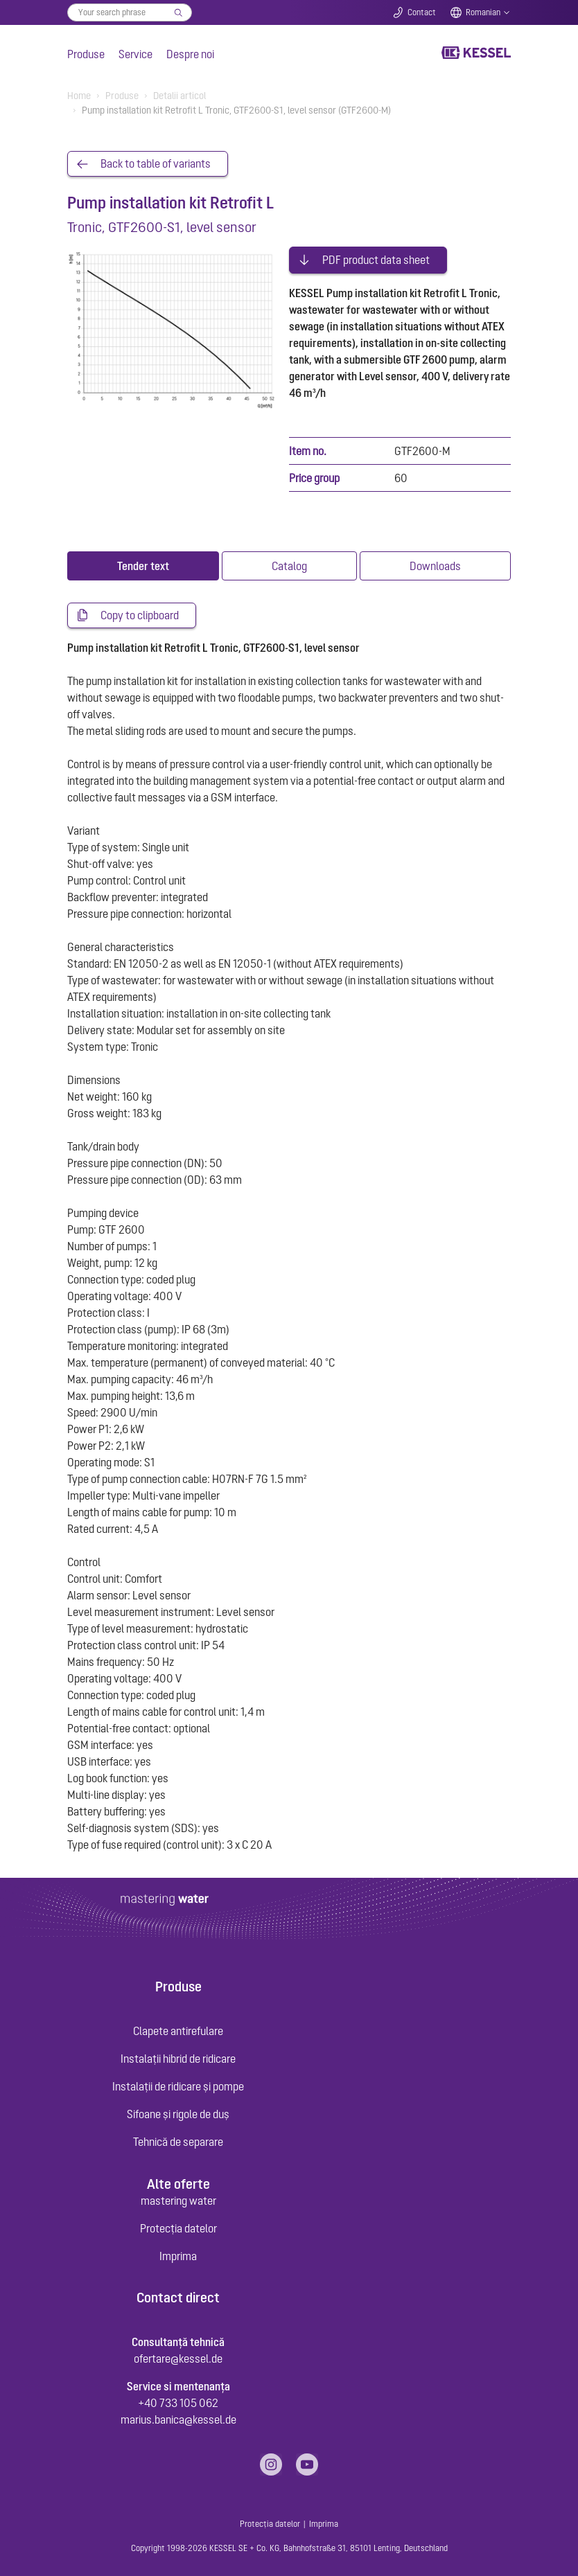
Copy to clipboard (139, 611)
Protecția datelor (178, 2225)
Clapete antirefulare (178, 2028)
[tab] (143, 561)
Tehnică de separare (178, 2139)
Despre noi (190, 54)
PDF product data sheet (376, 255)
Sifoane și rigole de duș (178, 2111)
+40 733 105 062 (178, 2399)
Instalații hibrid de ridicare (178, 2056)
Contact (422, 12)
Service (135, 54)
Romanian (483, 12)
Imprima (178, 2252)
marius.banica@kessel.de (178, 2416)
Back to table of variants (155, 164)
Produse (86, 54)
